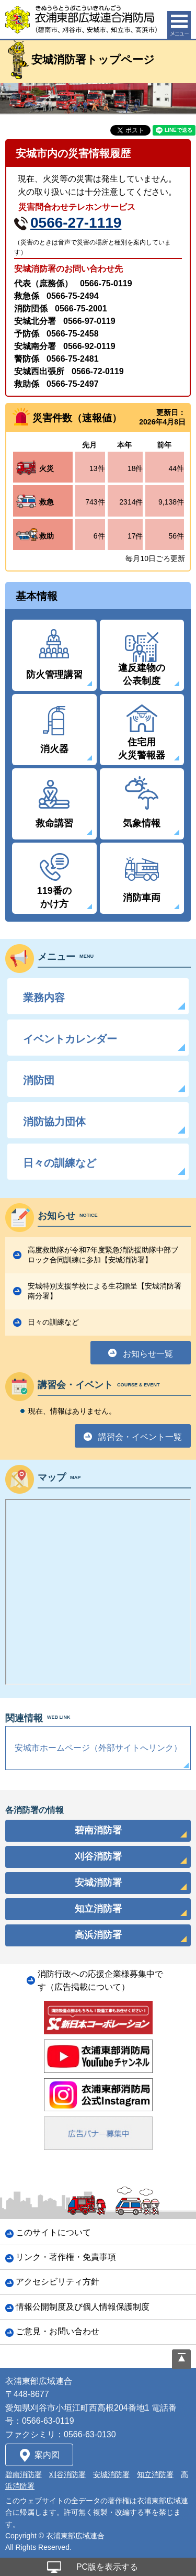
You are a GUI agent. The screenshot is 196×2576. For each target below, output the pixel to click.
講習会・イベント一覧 (140, 1436)
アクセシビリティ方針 (57, 2281)
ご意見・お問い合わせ (57, 2331)
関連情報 (38, 1718)
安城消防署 (111, 2474)
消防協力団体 (54, 1121)
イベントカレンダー (70, 1039)
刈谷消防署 (67, 2474)
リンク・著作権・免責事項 (66, 2257)
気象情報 (141, 823)
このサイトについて (53, 2232)
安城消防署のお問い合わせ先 (68, 268)
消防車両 (141, 897)
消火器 (54, 749)
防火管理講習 (54, 674)
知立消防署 (155, 2474)
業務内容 (44, 997)
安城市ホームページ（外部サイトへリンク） (98, 1747)
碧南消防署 (23, 2474)
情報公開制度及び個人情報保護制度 (82, 2306)
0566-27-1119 (75, 223)
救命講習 (54, 823)
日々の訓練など (59, 1163)
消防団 (38, 1080)
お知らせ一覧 (148, 1353)
